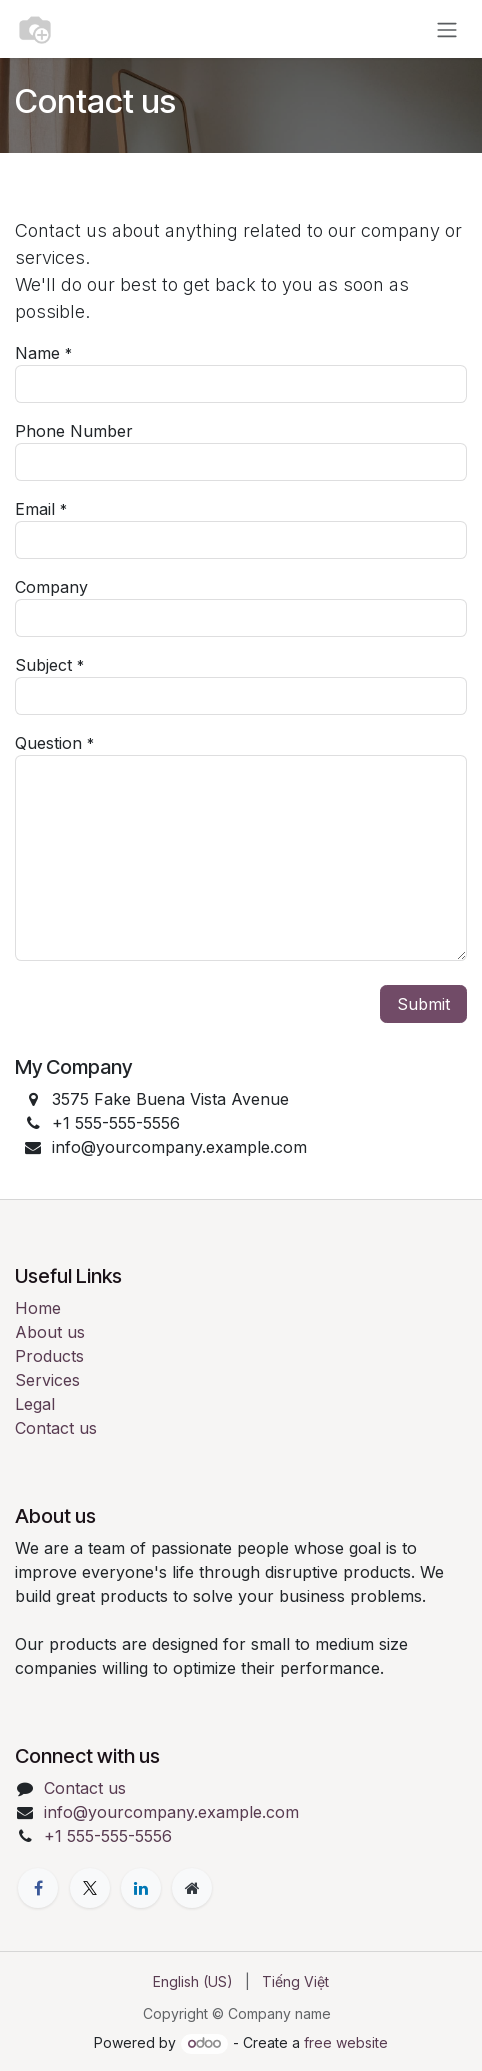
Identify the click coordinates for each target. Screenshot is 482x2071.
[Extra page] (192, 1888)
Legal (35, 1404)
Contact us (56, 1428)
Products (49, 1356)
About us (50, 1332)
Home (38, 1308)
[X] (90, 1888)
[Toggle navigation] (447, 29)
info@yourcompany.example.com (171, 1812)
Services (47, 1380)
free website (346, 2042)
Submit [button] (423, 1004)
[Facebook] (38, 1888)
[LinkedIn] (141, 1888)
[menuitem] (193, 1981)
